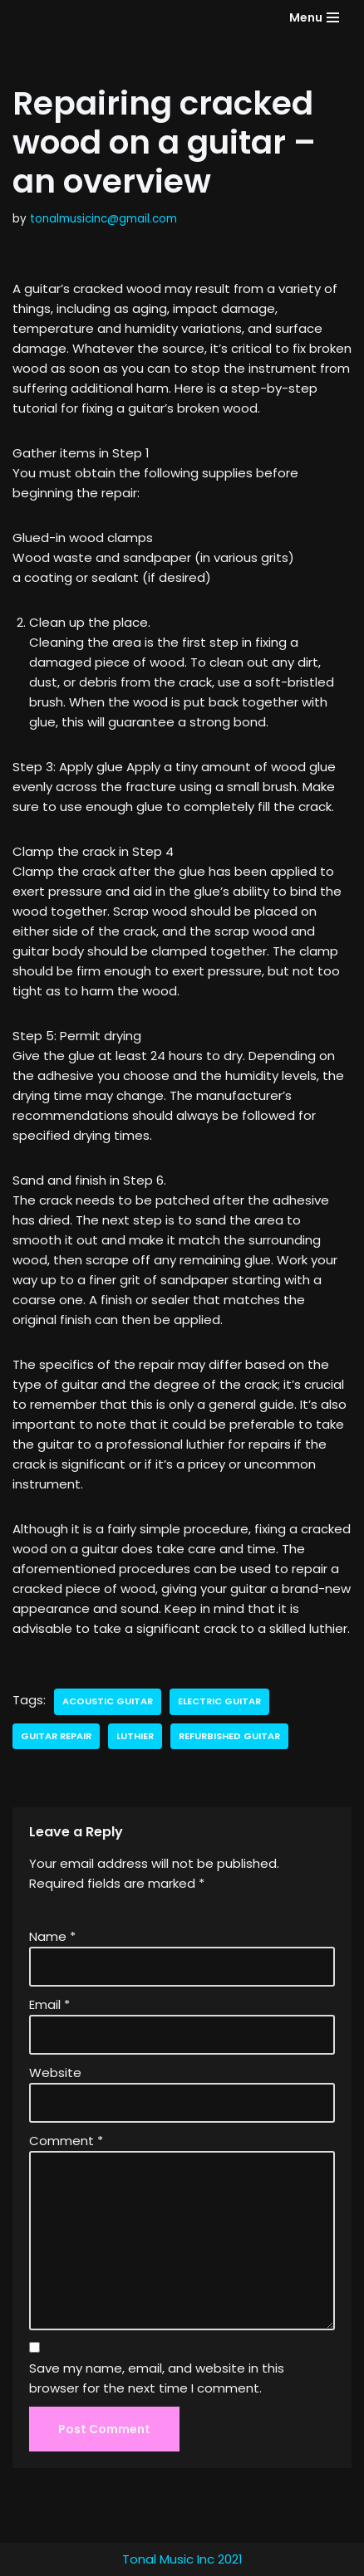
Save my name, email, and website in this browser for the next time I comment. (156, 2378)
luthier (135, 1736)
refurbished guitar (229, 1736)
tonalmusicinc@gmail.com (103, 219)
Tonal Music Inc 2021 (182, 2559)
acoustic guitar (107, 1701)
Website (55, 2072)
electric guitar (219, 1701)
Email (49, 2004)
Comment (66, 2140)
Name (52, 1936)
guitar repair (56, 1736)
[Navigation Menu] (314, 17)
